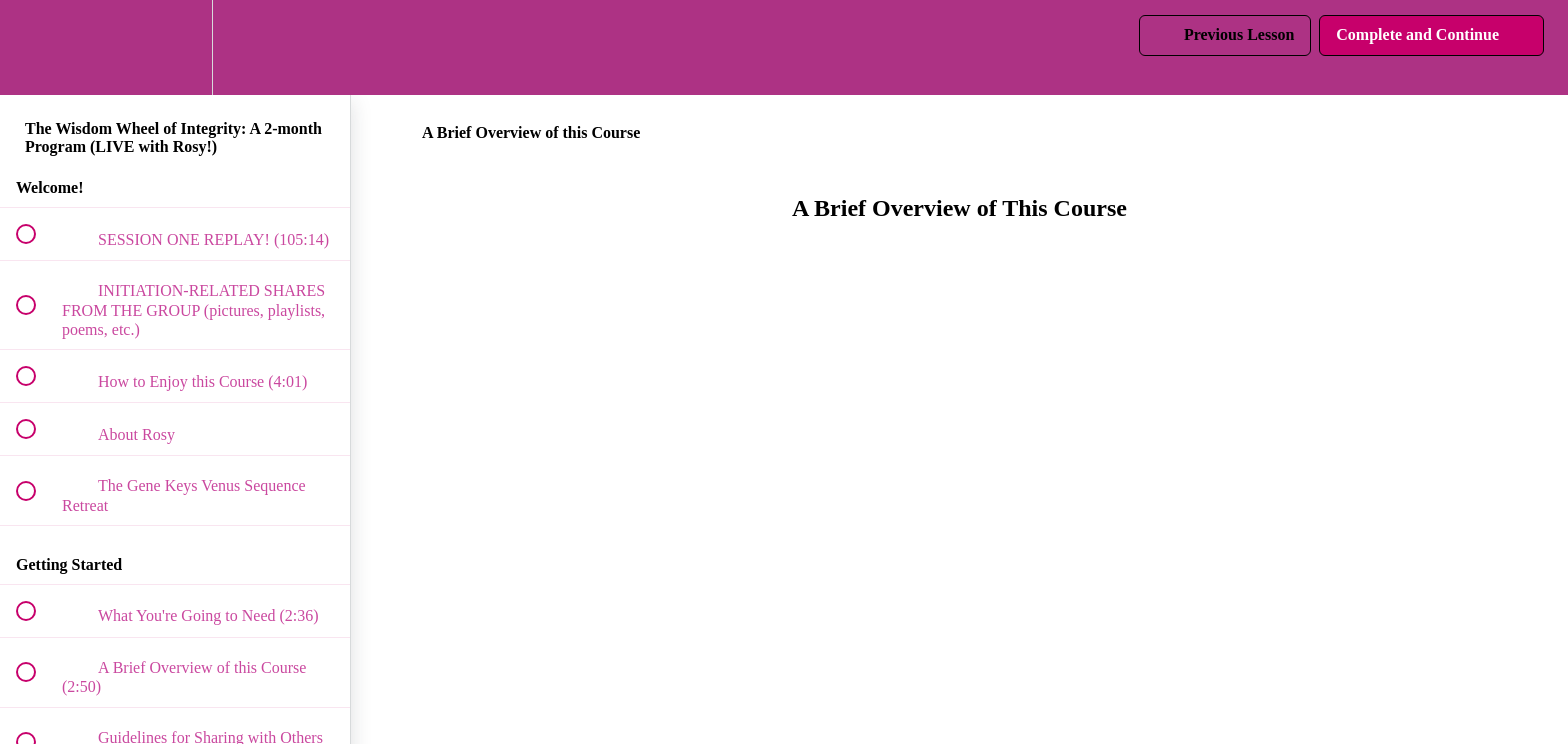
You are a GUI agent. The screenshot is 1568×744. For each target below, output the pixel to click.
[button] (37, 47)
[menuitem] (175, 47)
